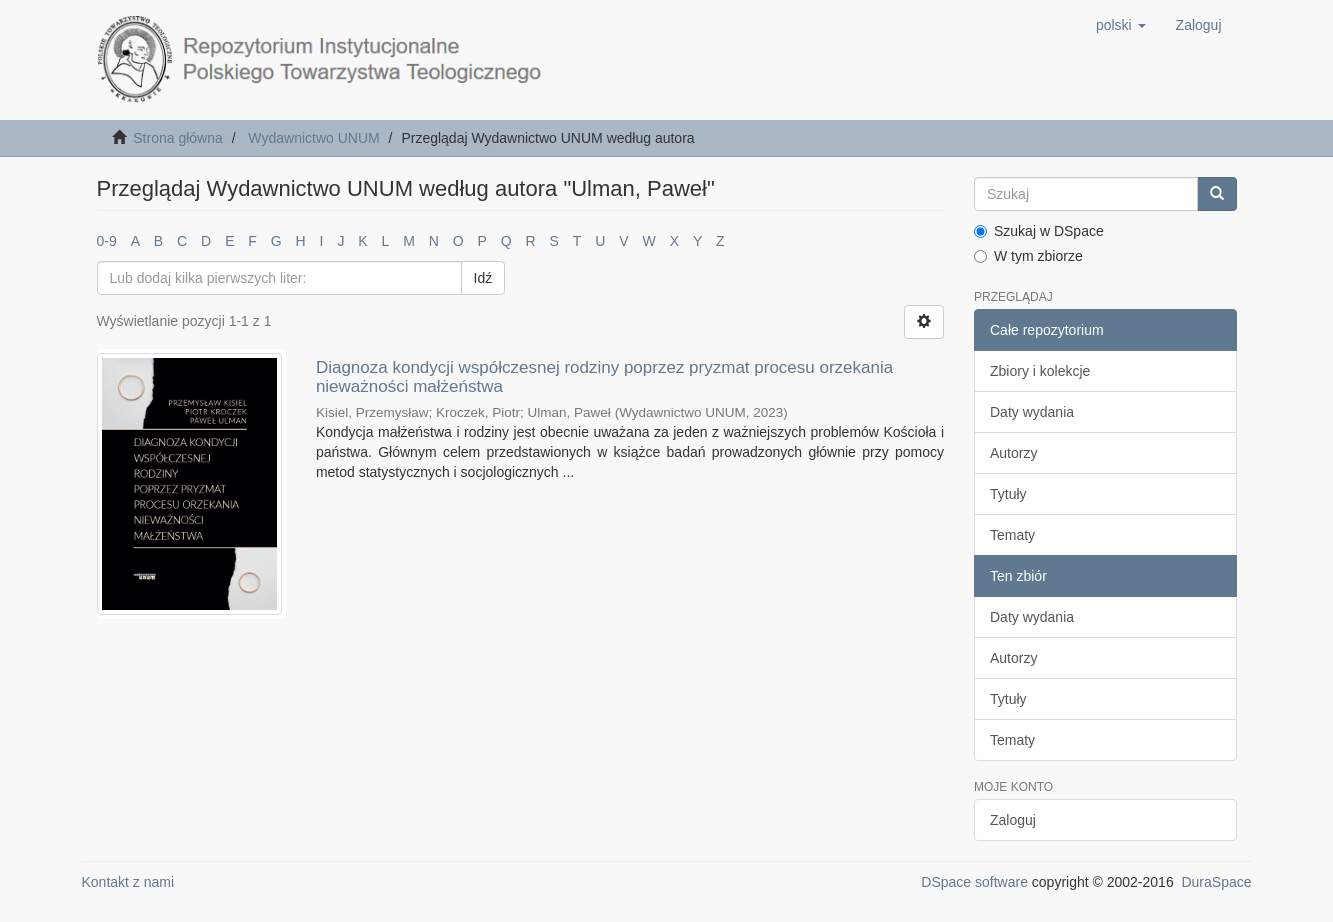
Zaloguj (1013, 820)
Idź (483, 278)
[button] (1121, 25)
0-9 (107, 241)
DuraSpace (1216, 882)
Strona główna (178, 138)
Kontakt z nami (128, 882)
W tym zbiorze (1028, 256)
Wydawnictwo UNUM (313, 138)
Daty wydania (1032, 412)
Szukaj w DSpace (1039, 231)
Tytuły (1008, 494)
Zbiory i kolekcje (1040, 371)
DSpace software (974, 882)
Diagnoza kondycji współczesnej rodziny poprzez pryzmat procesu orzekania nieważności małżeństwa (604, 377)
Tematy (1012, 535)
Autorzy (1013, 453)
